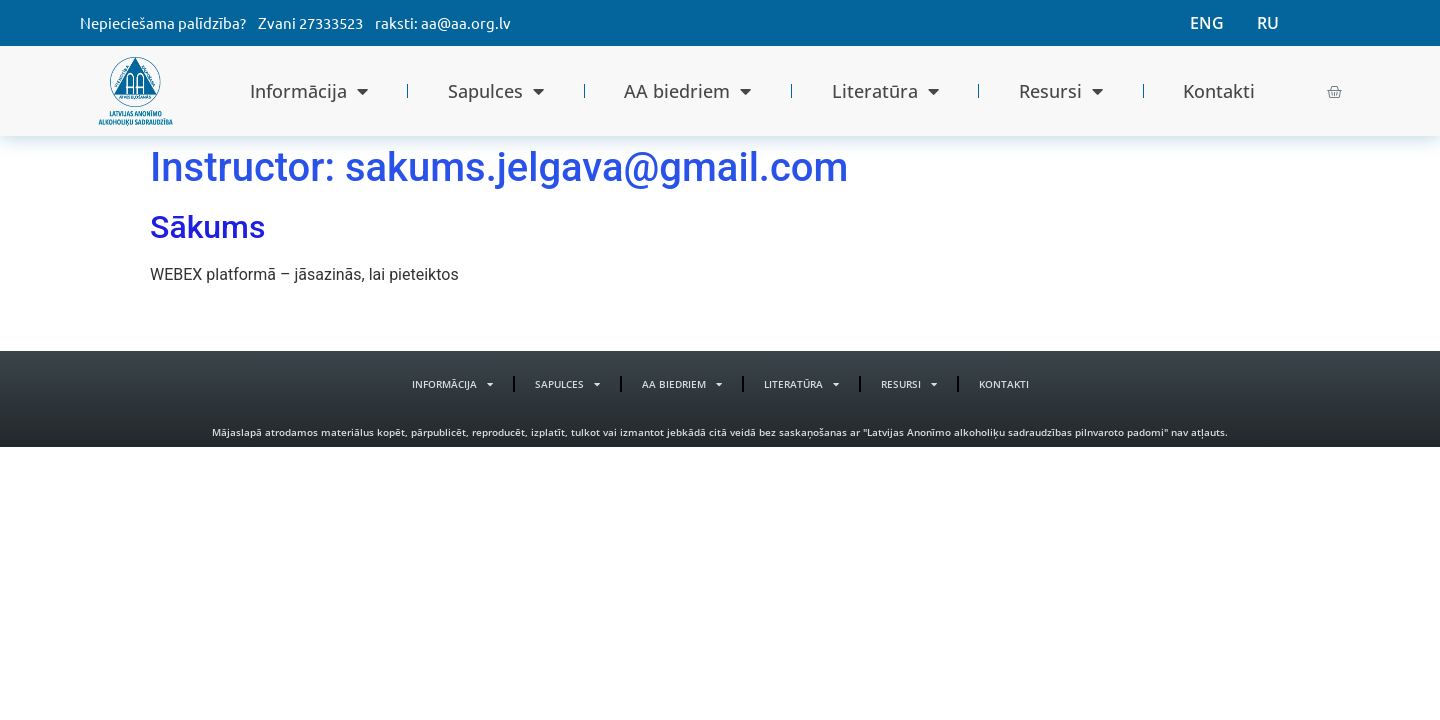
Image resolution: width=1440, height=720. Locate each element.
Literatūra (885, 91)
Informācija (309, 91)
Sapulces (496, 91)
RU (1268, 23)
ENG (1207, 23)
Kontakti (1219, 91)
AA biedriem (687, 91)
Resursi (1061, 91)
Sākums (207, 227)
